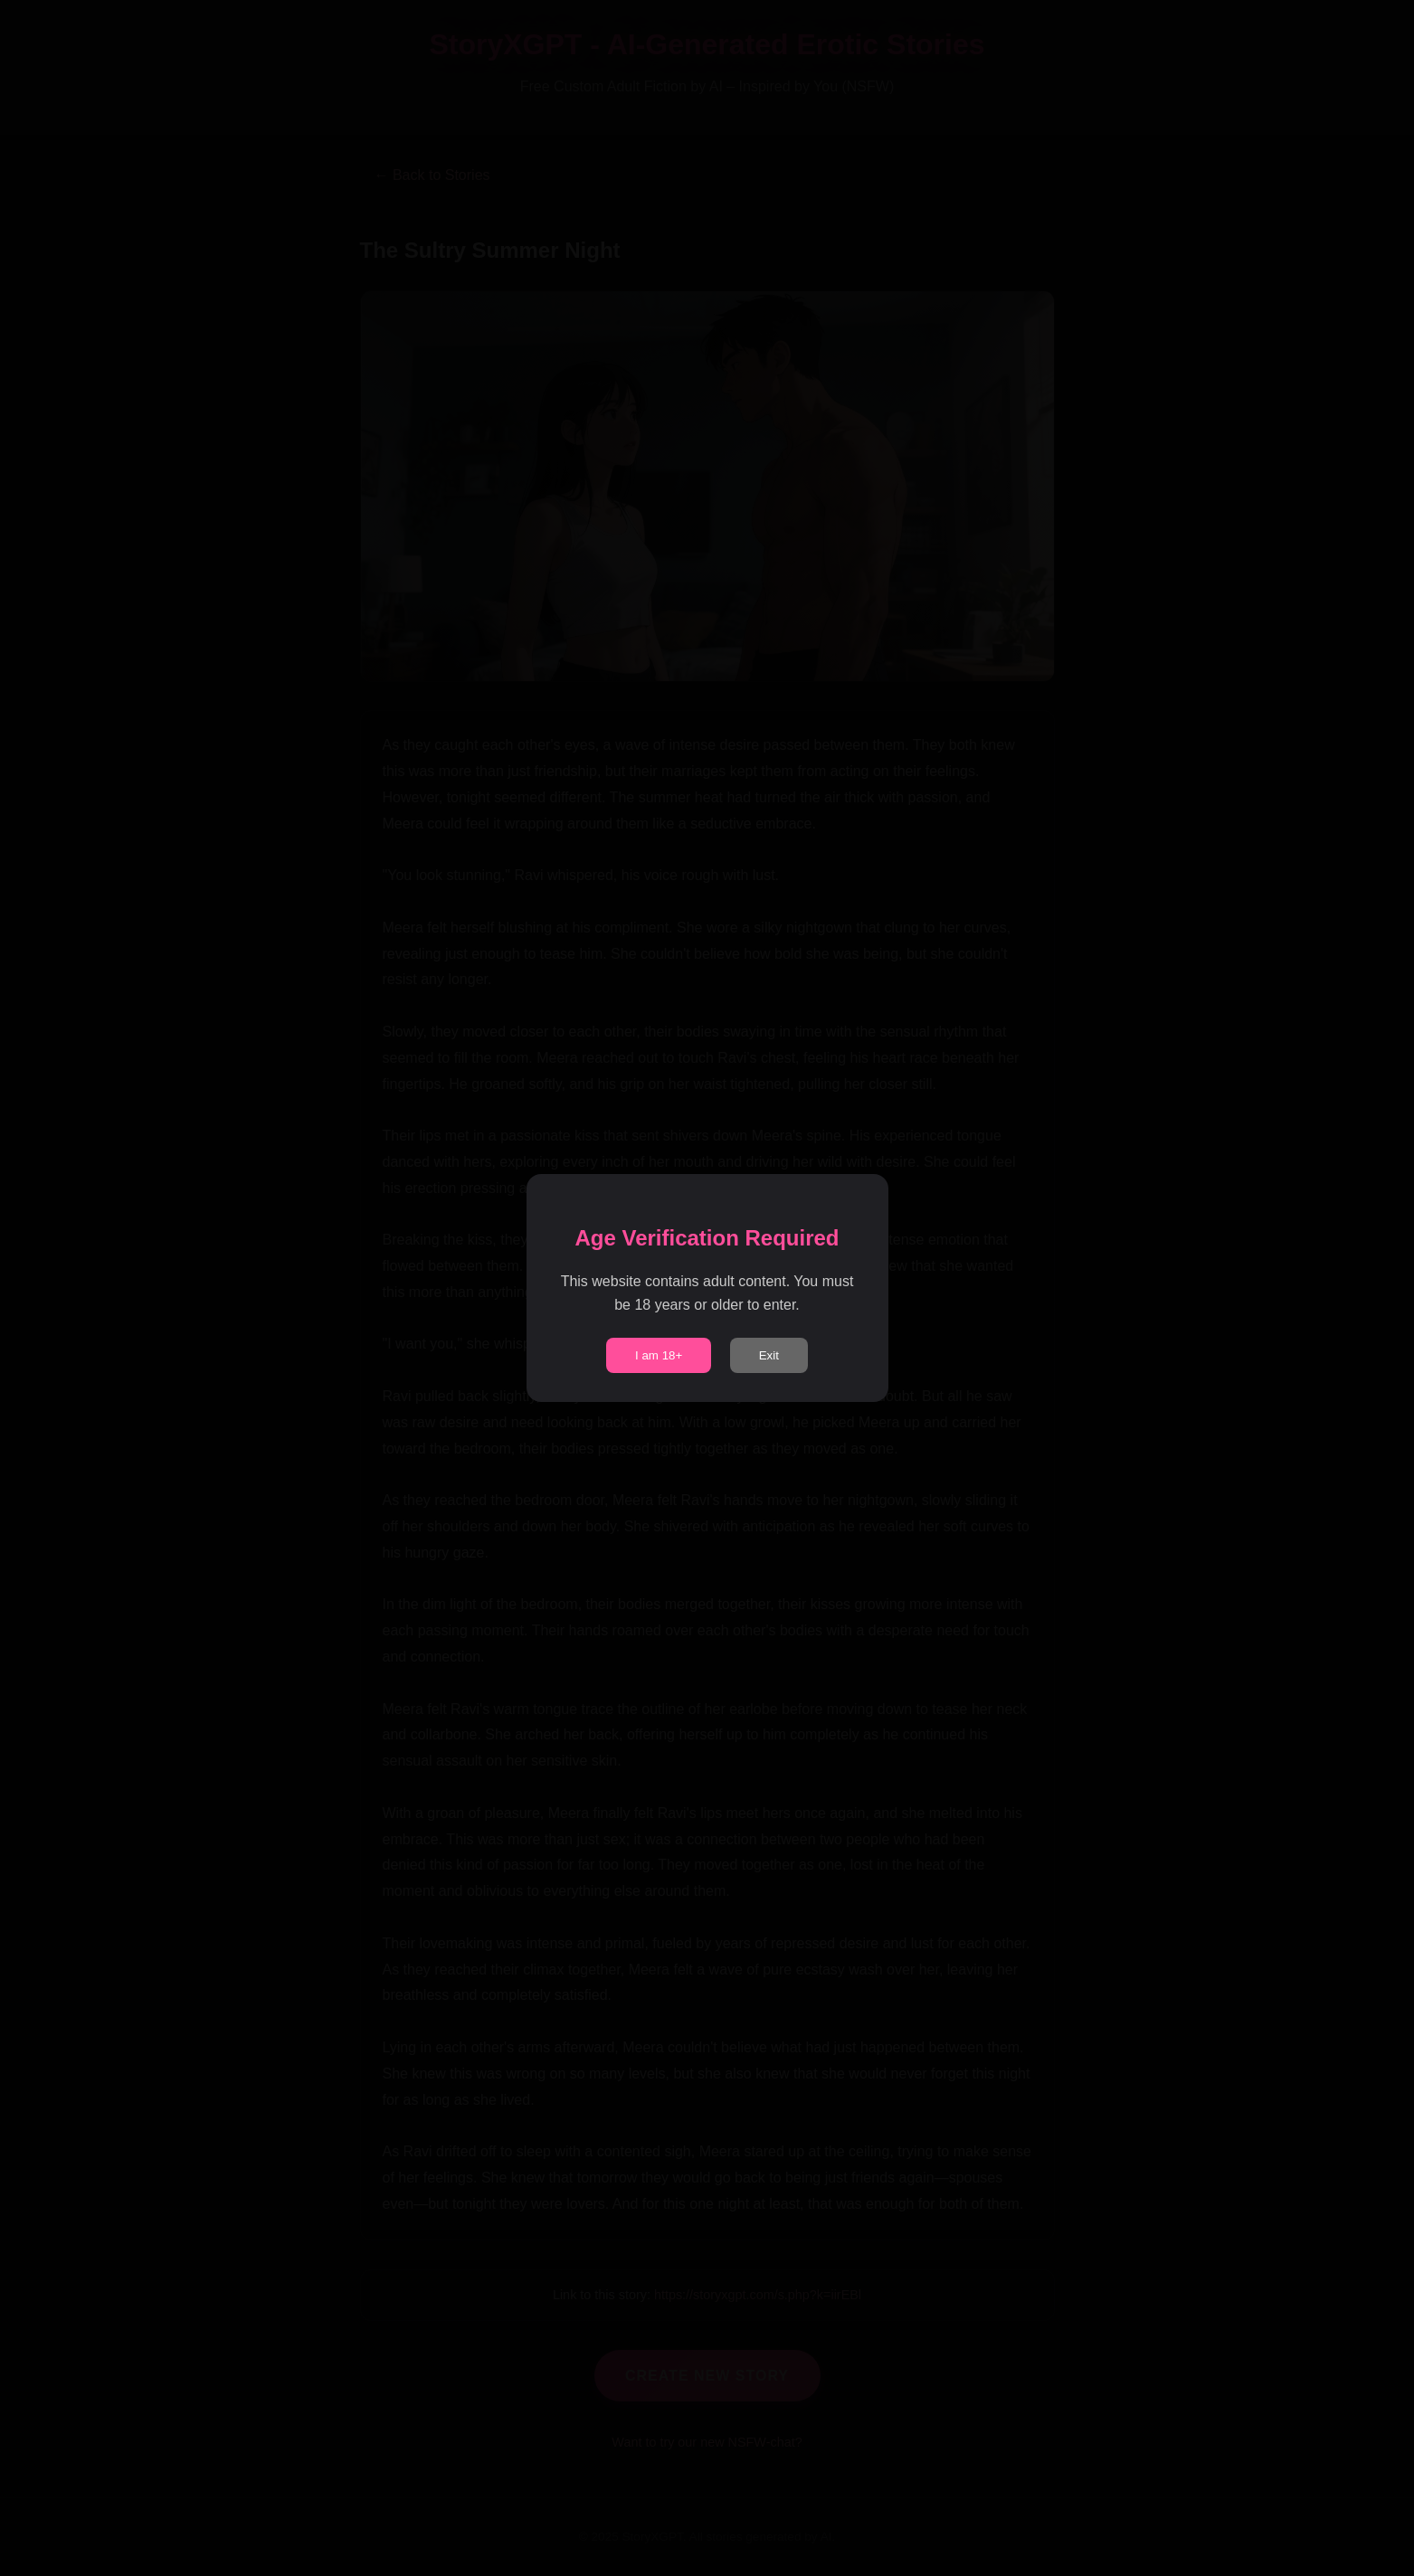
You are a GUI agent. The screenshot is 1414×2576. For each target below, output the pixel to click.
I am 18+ (658, 1355)
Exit (769, 1355)
